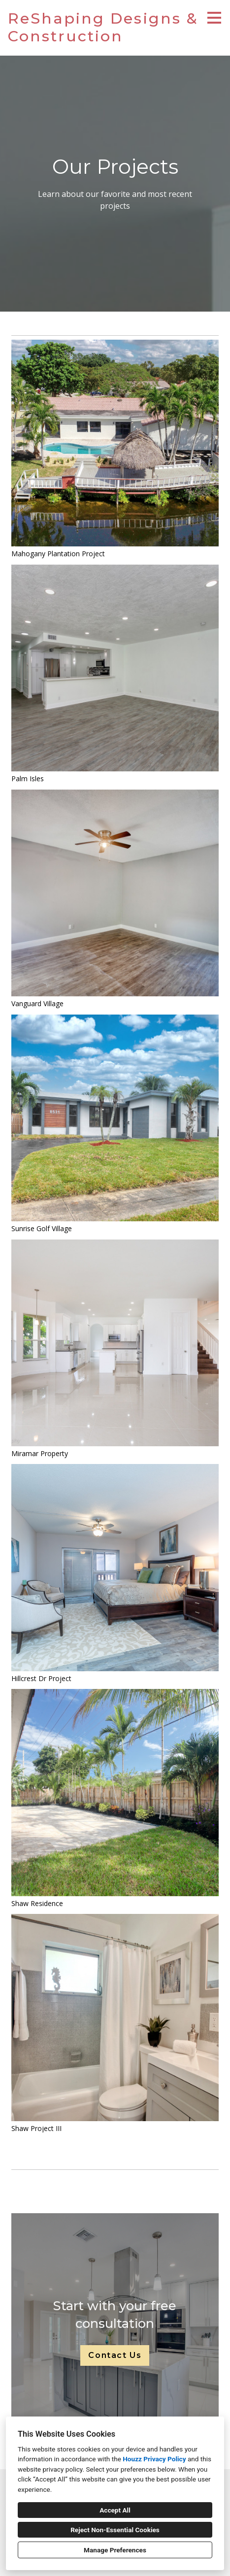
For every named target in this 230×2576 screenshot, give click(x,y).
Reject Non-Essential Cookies (115, 2530)
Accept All (115, 2510)
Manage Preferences (115, 2550)
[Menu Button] (214, 18)
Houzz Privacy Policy (154, 2459)
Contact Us (114, 2355)
